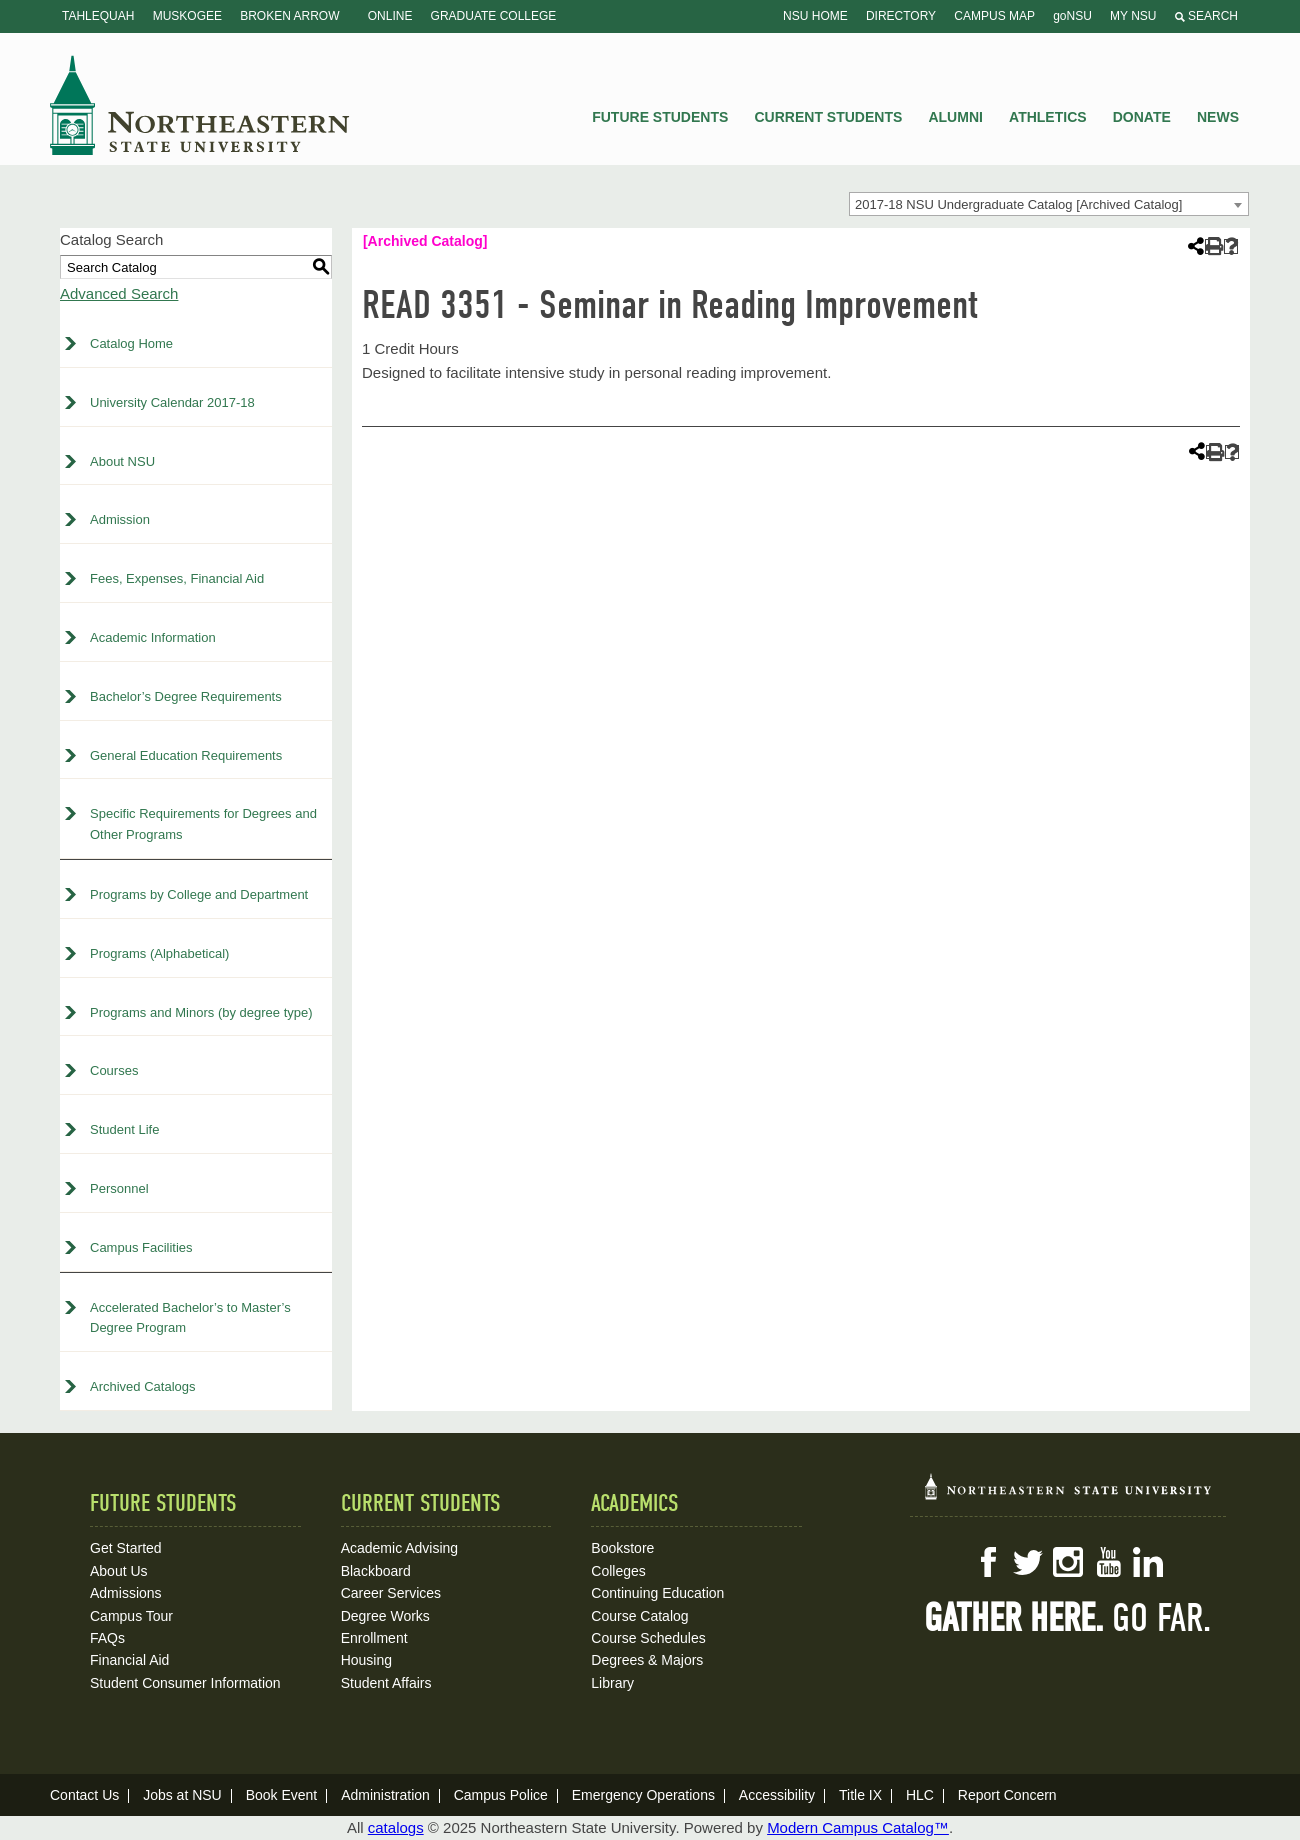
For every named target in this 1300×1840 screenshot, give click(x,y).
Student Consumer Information (185, 1683)
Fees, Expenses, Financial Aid (177, 578)
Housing (366, 1660)
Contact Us (84, 1795)
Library (612, 1683)
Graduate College (494, 16)
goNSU (1072, 16)
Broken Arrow (289, 16)
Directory (901, 16)
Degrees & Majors (647, 1660)
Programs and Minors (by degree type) (201, 1012)
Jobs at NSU (182, 1795)
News (1218, 117)
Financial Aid (129, 1660)
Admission (120, 519)
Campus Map (994, 16)
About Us (119, 1571)
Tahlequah (98, 16)
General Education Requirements (186, 755)
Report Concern (1007, 1795)
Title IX (860, 1795)
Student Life (124, 1129)
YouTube (1108, 1562)
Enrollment (374, 1638)
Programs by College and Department (199, 894)
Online (390, 16)
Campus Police (501, 1795)
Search (1206, 16)
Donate (1142, 117)
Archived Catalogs (143, 1386)
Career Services (391, 1593)
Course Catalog (639, 1616)
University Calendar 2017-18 (172, 402)
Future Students (660, 117)
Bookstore (622, 1548)
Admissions (126, 1593)
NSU (200, 105)
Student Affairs (386, 1683)
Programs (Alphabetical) (159, 953)
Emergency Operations (643, 1795)
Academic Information (153, 637)
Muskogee (187, 16)
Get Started (126, 1548)
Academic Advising (400, 1548)
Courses (114, 1070)
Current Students (829, 117)
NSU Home (815, 16)
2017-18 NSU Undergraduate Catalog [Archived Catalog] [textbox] (1018, 204)
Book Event (282, 1795)
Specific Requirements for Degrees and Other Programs (203, 824)
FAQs (107, 1638)
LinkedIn (1148, 1562)
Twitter (1028, 1562)
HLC (920, 1795)
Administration (385, 1795)
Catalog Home (131, 343)
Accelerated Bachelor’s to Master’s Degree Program (190, 1318)
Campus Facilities (141, 1247)
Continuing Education (657, 1593)
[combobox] (1049, 204)
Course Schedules (648, 1638)
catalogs (396, 1827)
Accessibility (777, 1795)
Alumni (955, 117)
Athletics (1048, 117)
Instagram (1068, 1562)
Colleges (618, 1571)
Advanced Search (119, 293)
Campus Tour (131, 1616)
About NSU (122, 461)
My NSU (1133, 16)
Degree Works (385, 1616)
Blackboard (376, 1571)
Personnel (119, 1188)
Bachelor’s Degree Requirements (186, 696)
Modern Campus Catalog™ (858, 1827)
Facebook (988, 1562)
